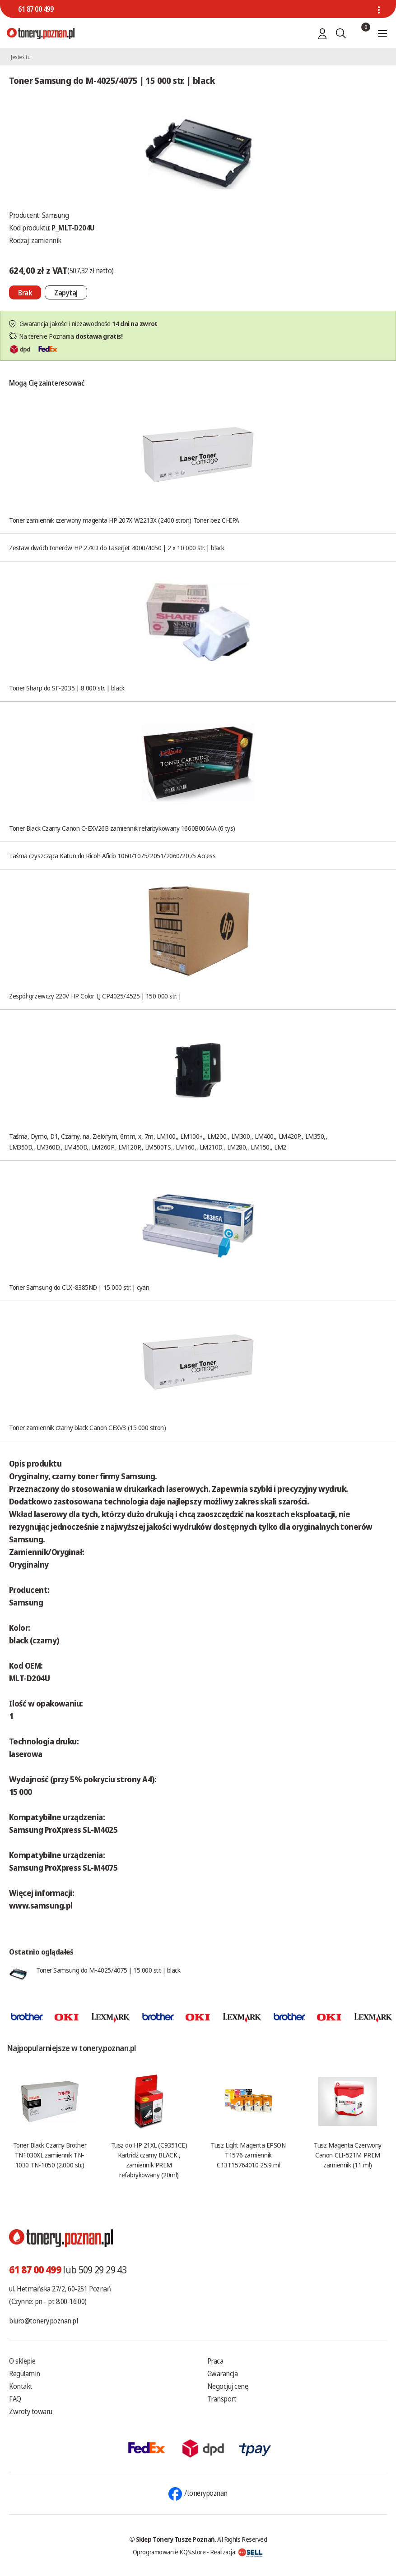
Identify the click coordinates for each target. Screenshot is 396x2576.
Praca (215, 2361)
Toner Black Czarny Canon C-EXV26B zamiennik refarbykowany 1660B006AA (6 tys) (122, 828)
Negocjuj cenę (227, 2386)
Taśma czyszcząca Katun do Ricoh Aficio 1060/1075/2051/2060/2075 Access (112, 855)
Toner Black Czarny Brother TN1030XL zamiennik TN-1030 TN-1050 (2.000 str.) (49, 2154)
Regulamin (24, 2373)
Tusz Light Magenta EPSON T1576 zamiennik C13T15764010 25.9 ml (248, 2154)
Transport (222, 2399)
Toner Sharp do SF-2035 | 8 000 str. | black (67, 687)
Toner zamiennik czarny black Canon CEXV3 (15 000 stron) (87, 1427)
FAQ (15, 2399)
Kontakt (21, 2386)
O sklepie (22, 2361)
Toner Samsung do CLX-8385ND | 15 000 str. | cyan (79, 1287)
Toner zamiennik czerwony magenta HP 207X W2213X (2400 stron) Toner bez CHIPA (124, 519)
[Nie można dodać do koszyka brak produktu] (25, 292)
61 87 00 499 (35, 9)
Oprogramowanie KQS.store (169, 2551)
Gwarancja (222, 2373)
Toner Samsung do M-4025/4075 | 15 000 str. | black (108, 1969)
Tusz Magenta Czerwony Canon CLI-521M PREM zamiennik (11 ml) (348, 2154)
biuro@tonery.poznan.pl (43, 2321)
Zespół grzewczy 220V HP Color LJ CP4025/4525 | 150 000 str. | (95, 995)
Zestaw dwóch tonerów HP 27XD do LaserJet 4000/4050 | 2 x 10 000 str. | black (116, 547)
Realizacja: (236, 2551)
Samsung (55, 215)
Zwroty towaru (30, 2411)
